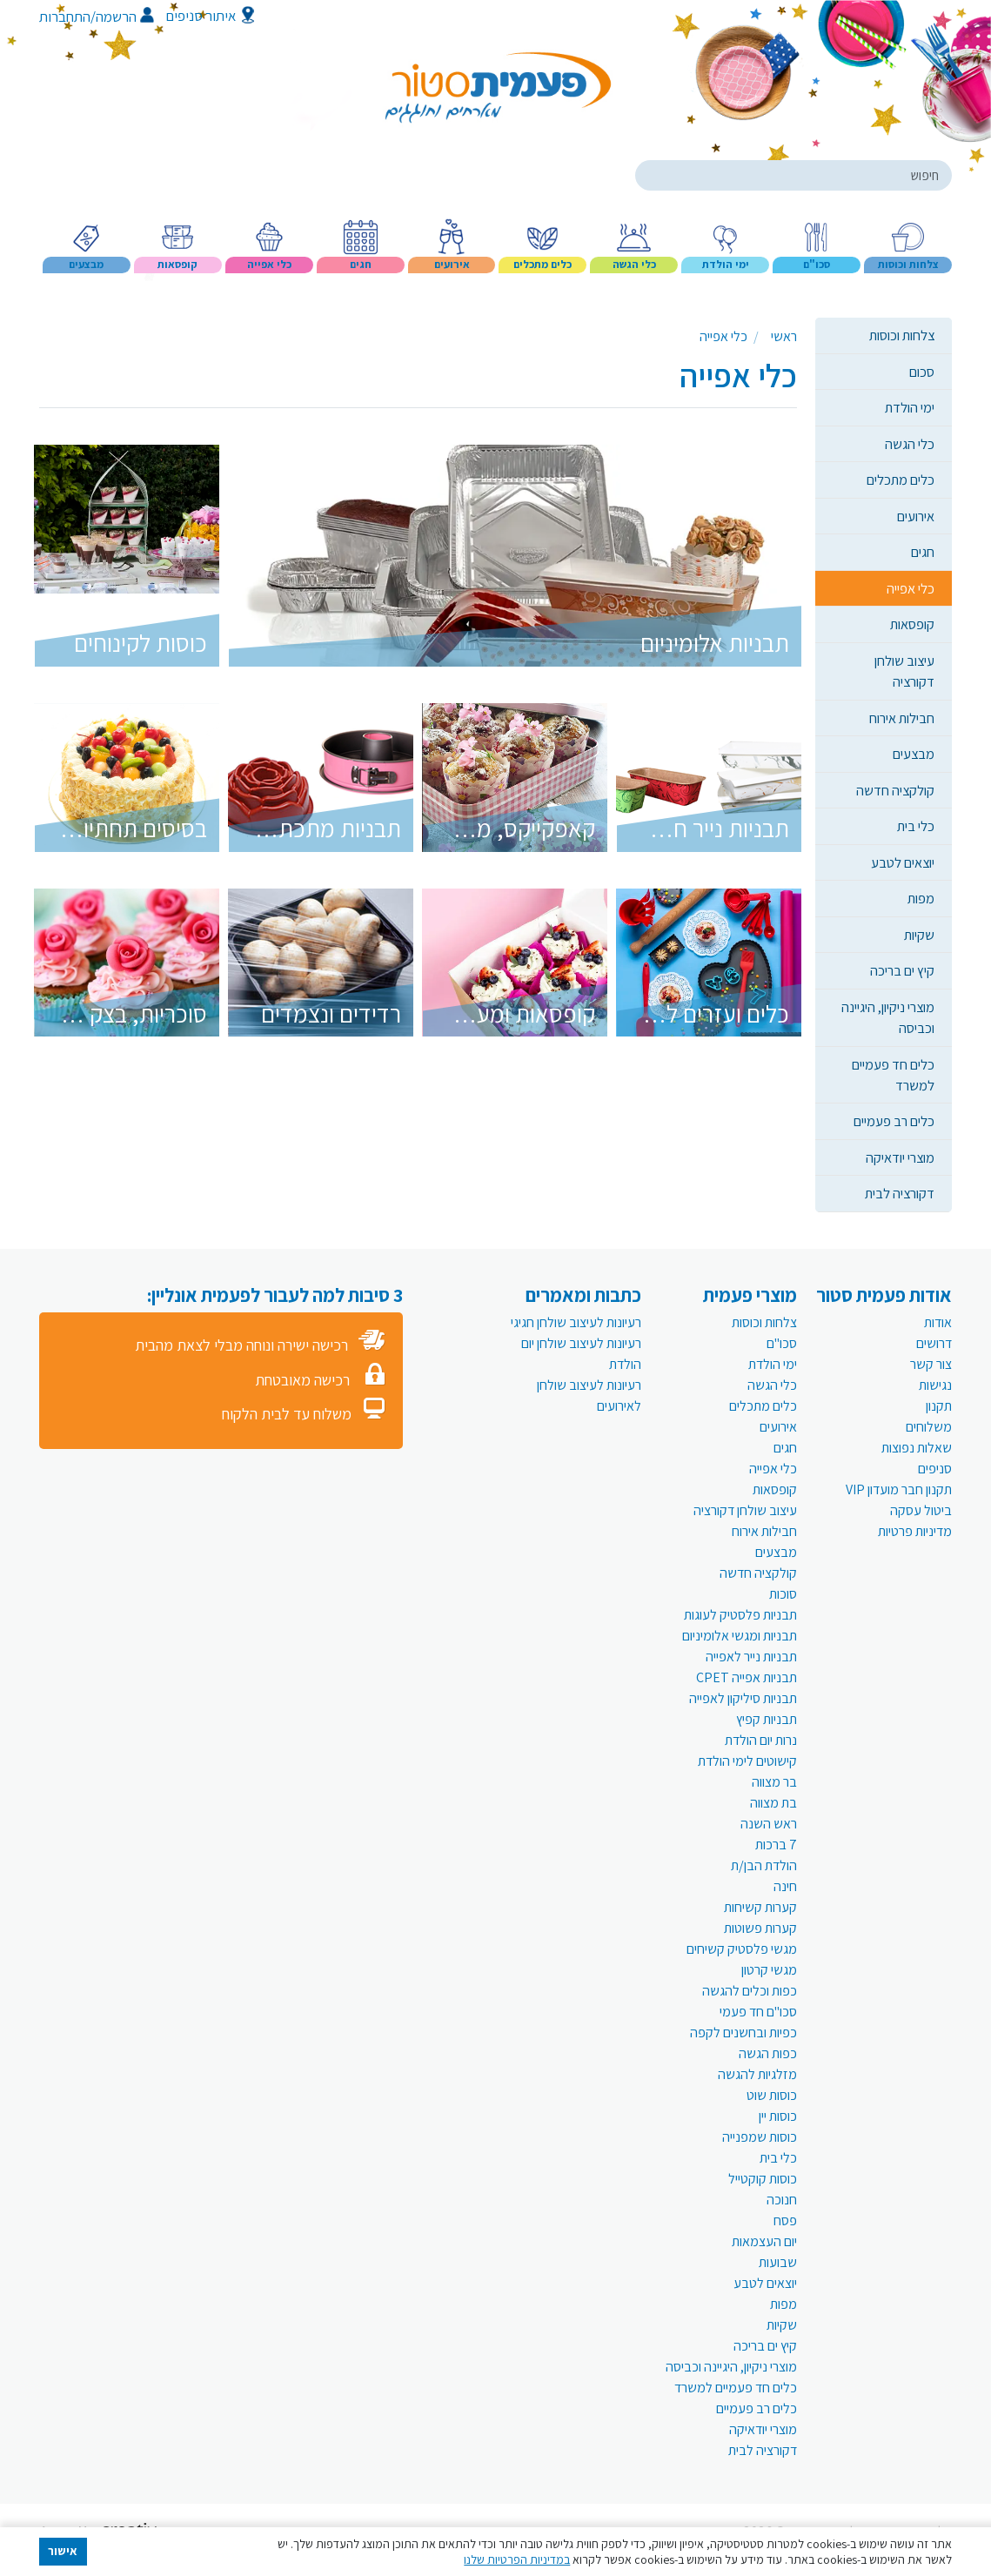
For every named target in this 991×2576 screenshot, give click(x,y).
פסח (785, 2220)
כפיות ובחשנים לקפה (743, 2032)
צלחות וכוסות (901, 335)
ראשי (784, 336)
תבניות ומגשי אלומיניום (739, 1636)
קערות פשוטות (760, 1928)
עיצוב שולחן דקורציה (904, 671)
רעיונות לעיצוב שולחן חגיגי (576, 1322)
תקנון (939, 1406)
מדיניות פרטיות (915, 1531)
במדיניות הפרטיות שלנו (517, 2559)
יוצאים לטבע (902, 862)
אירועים (915, 516)
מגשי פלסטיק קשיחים (741, 1949)
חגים (922, 551)
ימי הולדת (909, 407)
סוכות (783, 1594)
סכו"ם (782, 1343)
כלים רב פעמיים (894, 1120)
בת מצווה (773, 1803)
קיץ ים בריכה (902, 970)
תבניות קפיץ (766, 1719)
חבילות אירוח (901, 718)
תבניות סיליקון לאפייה (743, 1698)
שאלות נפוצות (916, 1448)
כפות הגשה (768, 2053)
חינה (785, 1886)
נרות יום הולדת (761, 1740)
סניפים (935, 1468)
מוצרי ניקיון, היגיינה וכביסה (887, 1017)
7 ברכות (776, 1844)
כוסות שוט (772, 2095)
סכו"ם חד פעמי (758, 2011)
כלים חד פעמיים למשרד (893, 1075)
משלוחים (929, 1427)
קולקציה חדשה (895, 790)
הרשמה (125, 16)
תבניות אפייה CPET (746, 1677)
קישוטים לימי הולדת (747, 1761)
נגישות (935, 1385)
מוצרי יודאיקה (900, 1157)
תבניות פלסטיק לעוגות (740, 1615)
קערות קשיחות (760, 1907)
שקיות (919, 934)
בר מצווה (774, 1782)
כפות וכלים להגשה (749, 1991)
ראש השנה (768, 1824)
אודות (938, 1322)
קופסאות (912, 624)
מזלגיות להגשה (757, 2074)
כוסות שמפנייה (759, 2137)
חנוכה (782, 2199)
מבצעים (913, 753)
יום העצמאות (764, 2241)
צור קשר (931, 1364)
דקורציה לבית (899, 1193)
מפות (920, 898)
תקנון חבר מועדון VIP (899, 1489)
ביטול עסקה (921, 1510)
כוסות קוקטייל (762, 2179)
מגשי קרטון (769, 1970)
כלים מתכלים (900, 479)
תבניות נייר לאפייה (751, 1656)
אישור (62, 2551)
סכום (921, 371)
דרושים (934, 1343)
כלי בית (915, 825)
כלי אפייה (910, 588)
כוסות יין (778, 2116)
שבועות (778, 2262)
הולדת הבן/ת (764, 1865)
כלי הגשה (909, 443)
